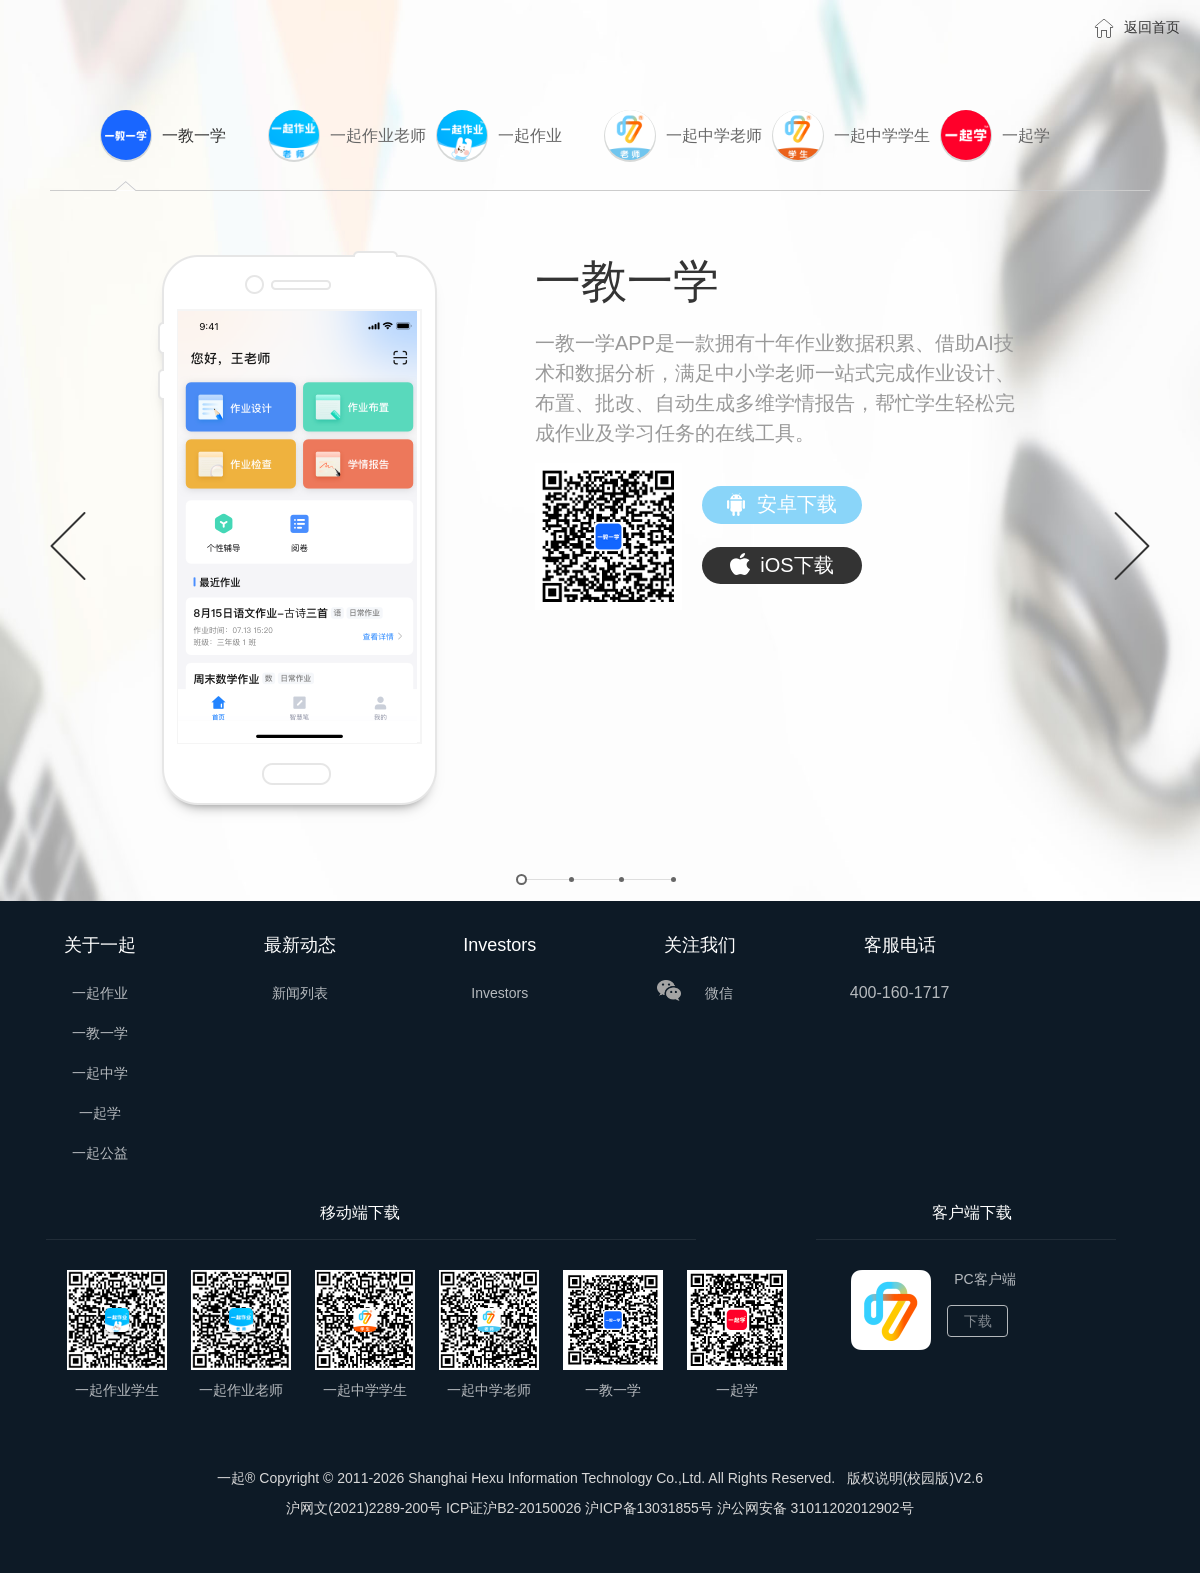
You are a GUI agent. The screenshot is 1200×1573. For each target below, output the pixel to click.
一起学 (100, 1113)
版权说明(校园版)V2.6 (915, 1478)
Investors (499, 945)
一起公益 (100, 1153)
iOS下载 (781, 566)
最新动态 (300, 945)
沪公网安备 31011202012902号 (815, 1508)
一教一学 (100, 1033)
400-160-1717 (900, 992)
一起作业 (100, 993)
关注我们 (700, 945)
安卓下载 (782, 506)
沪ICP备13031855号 (649, 1508)
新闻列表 (300, 993)
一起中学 (100, 1073)
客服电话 (900, 945)
